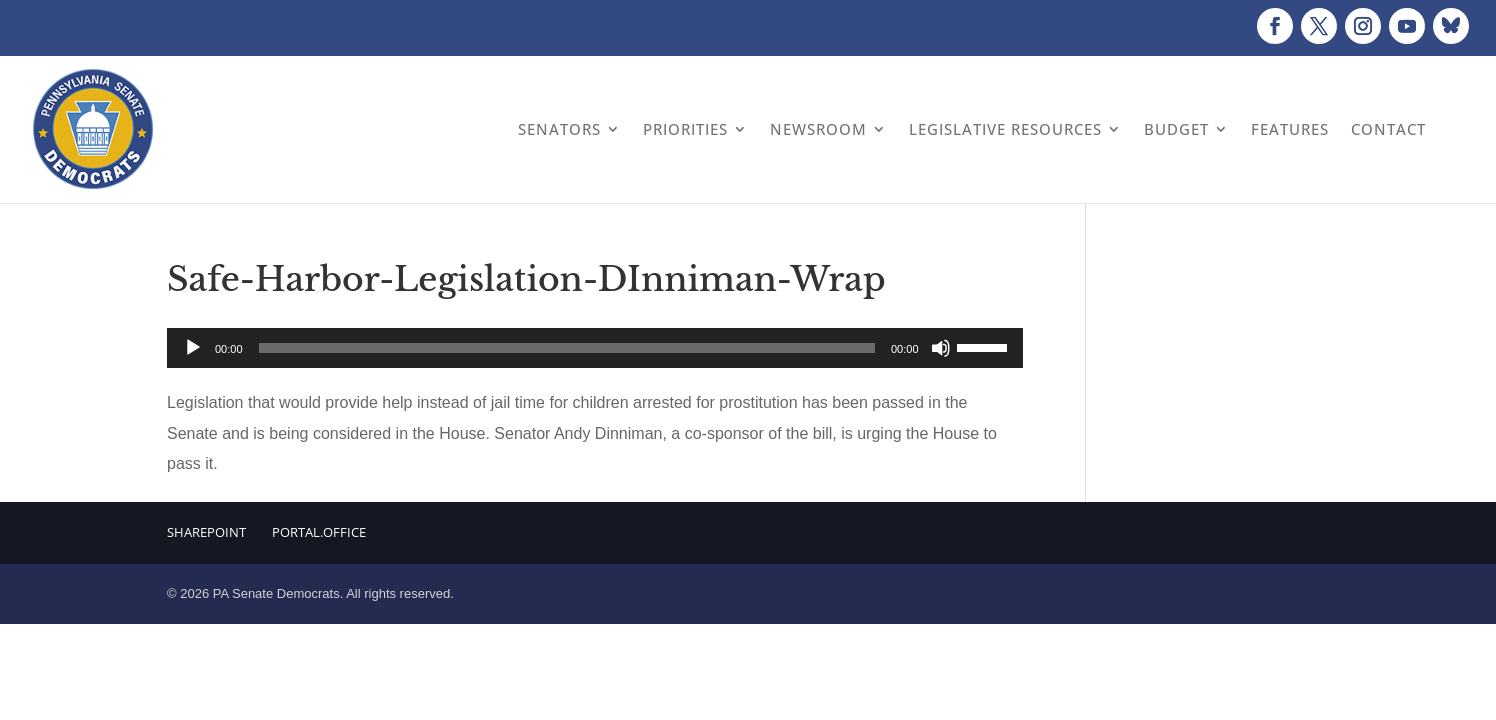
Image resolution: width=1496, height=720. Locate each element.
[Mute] (941, 348)
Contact (1388, 129)
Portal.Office (319, 532)
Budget (1176, 129)
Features (1290, 129)
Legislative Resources (1005, 129)
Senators (559, 129)
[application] (595, 348)
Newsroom (818, 129)
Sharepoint (206, 532)
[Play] (193, 348)
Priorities (685, 129)
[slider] (567, 348)
